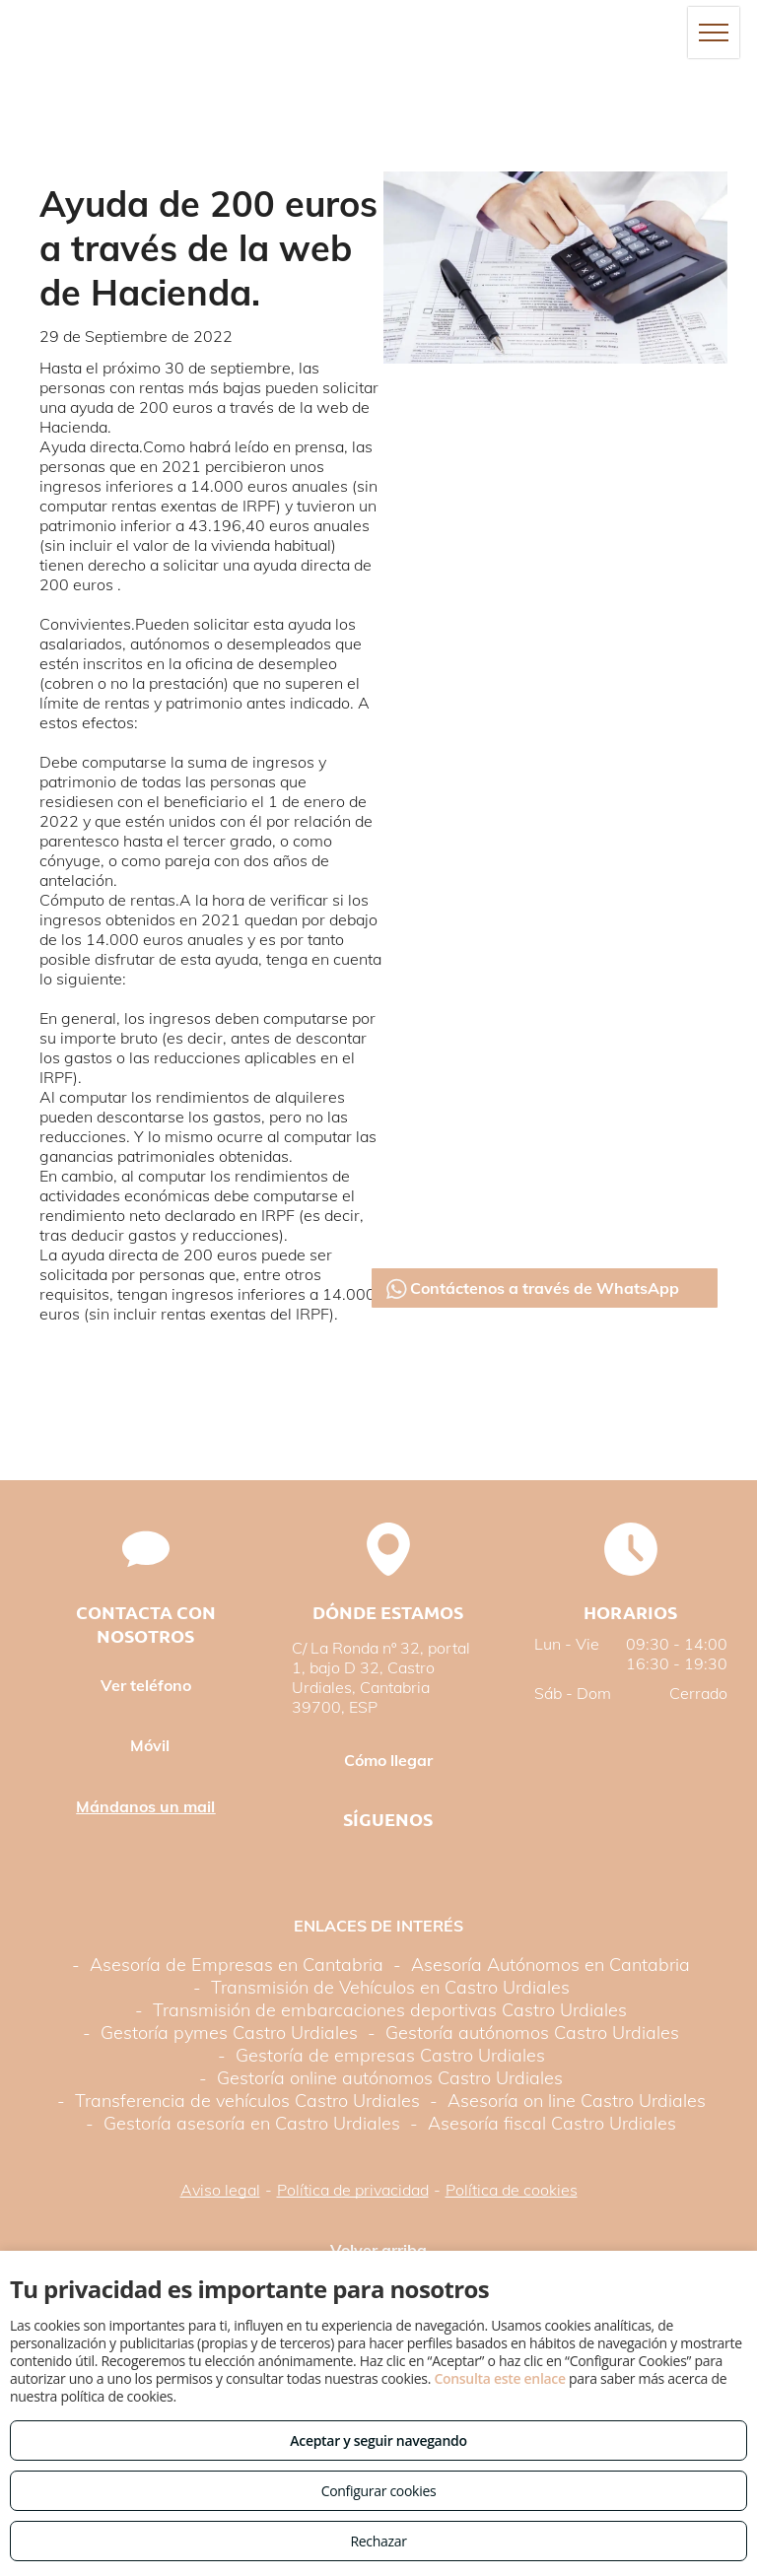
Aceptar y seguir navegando (378, 2440)
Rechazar (378, 2541)
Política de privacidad (353, 2190)
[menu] (713, 32)
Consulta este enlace (499, 2378)
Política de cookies (512, 2190)
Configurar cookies (379, 2490)
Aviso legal (220, 2190)
